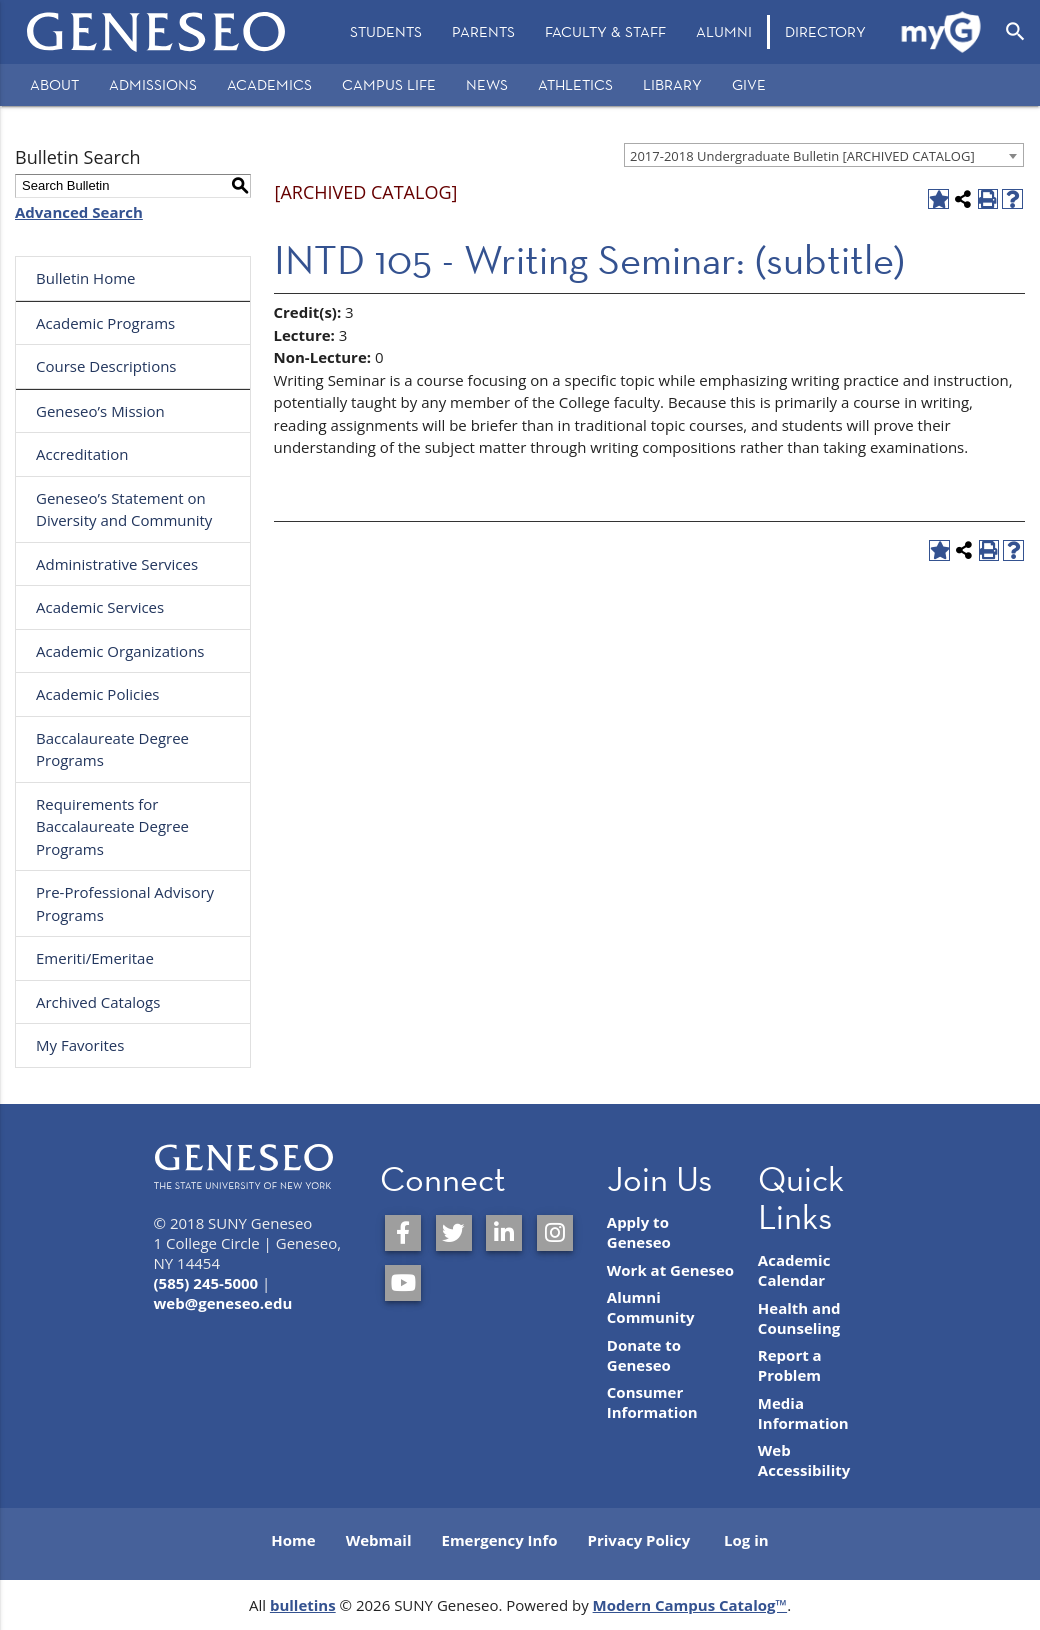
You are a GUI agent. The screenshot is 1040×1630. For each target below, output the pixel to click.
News (487, 84)
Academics (269, 84)
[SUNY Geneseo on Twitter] (454, 1233)
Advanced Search (79, 212)
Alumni (724, 31)
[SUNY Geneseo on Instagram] (555, 1233)
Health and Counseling (799, 1318)
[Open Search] (1015, 32)
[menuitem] (386, 32)
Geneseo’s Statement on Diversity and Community (124, 509)
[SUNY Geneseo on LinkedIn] (504, 1233)
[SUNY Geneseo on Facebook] (403, 1233)
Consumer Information (652, 1402)
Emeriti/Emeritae (95, 958)
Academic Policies (98, 694)
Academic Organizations (120, 651)
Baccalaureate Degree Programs (112, 749)
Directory (825, 31)
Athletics (575, 84)
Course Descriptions (106, 366)
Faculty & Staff (605, 31)
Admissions (153, 84)
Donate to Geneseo (644, 1355)
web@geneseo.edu (223, 1303)
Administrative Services (117, 564)
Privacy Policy (639, 1540)
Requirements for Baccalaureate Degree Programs (112, 826)
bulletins (303, 1605)
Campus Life (389, 84)
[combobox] (824, 155)
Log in (746, 1540)
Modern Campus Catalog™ (690, 1605)
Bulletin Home (86, 278)
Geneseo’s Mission (100, 411)
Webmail (379, 1540)
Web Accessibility (804, 1460)
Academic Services (100, 607)
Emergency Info (499, 1540)
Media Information (803, 1413)
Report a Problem (790, 1365)
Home (293, 1540)
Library (672, 84)
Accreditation (82, 454)
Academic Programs (105, 323)
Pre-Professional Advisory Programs (125, 903)
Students (386, 31)
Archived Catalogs (98, 1002)
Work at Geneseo (670, 1270)
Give (749, 84)
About (54, 84)
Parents (483, 31)
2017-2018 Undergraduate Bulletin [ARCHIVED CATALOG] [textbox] (802, 156)
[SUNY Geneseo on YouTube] (403, 1283)
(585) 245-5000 (206, 1283)
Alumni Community (651, 1307)
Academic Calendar (794, 1270)
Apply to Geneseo (639, 1232)
